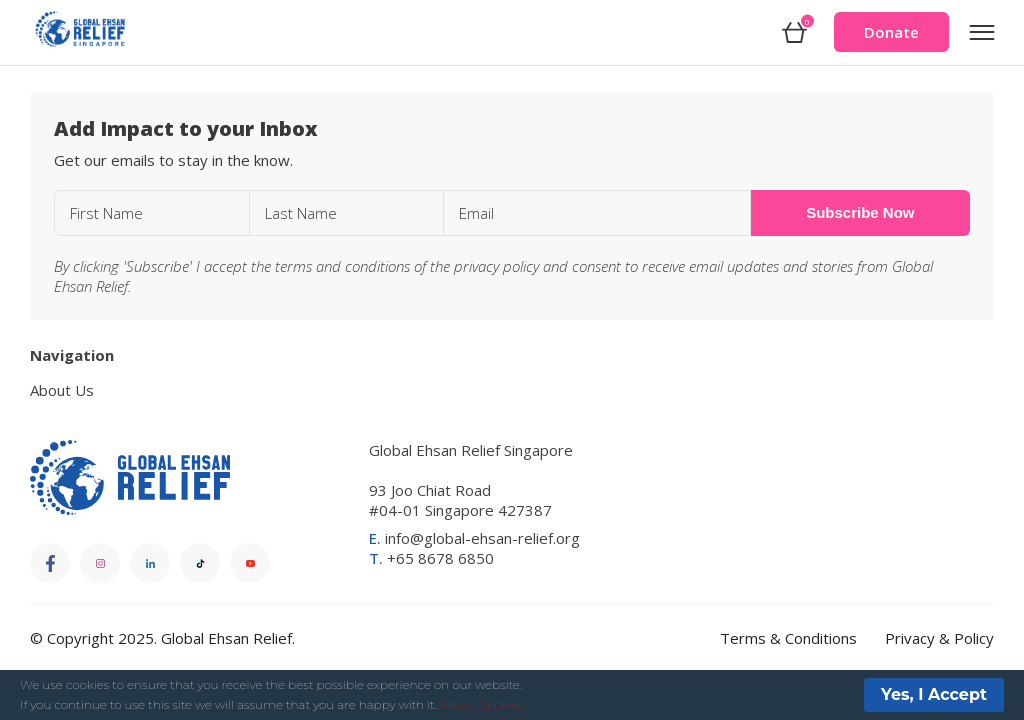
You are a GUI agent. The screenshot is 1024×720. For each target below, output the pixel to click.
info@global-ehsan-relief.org (474, 538)
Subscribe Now (860, 212)
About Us (62, 390)
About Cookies (482, 704)
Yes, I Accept (934, 694)
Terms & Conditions (788, 638)
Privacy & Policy (939, 638)
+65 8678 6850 (431, 558)
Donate (891, 32)
